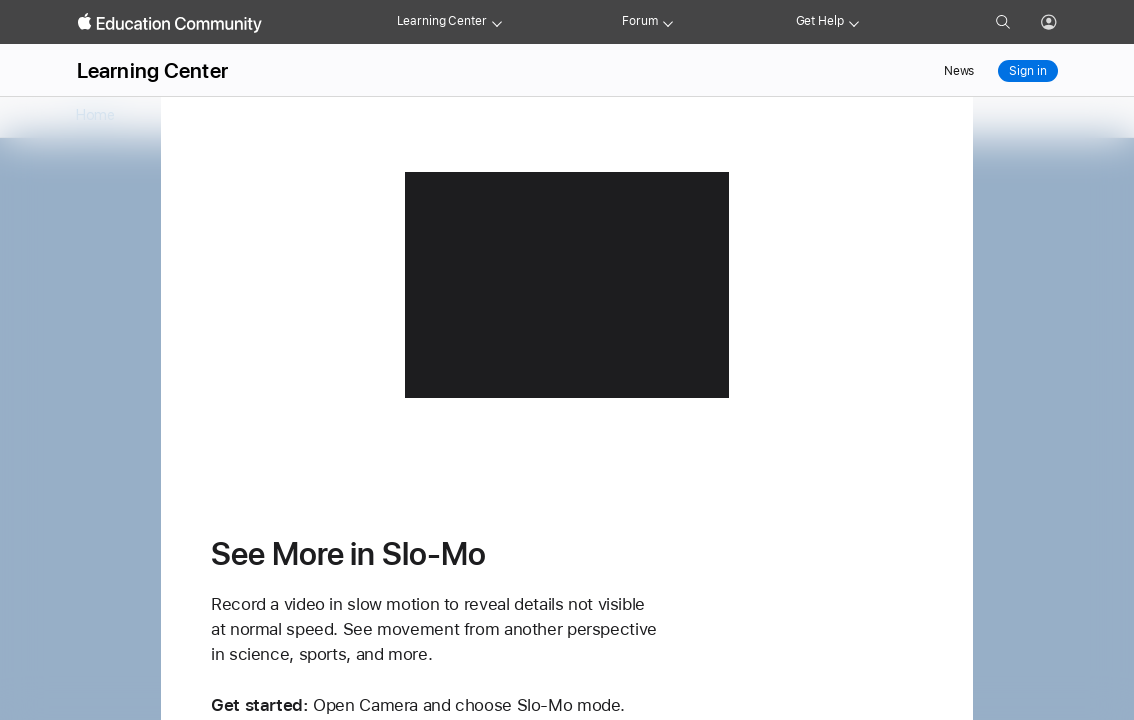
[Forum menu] (668, 22)
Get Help (820, 21)
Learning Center (442, 21)
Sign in (1027, 71)
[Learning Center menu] (497, 22)
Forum (639, 21)
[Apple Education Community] (170, 23)
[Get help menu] (854, 22)
